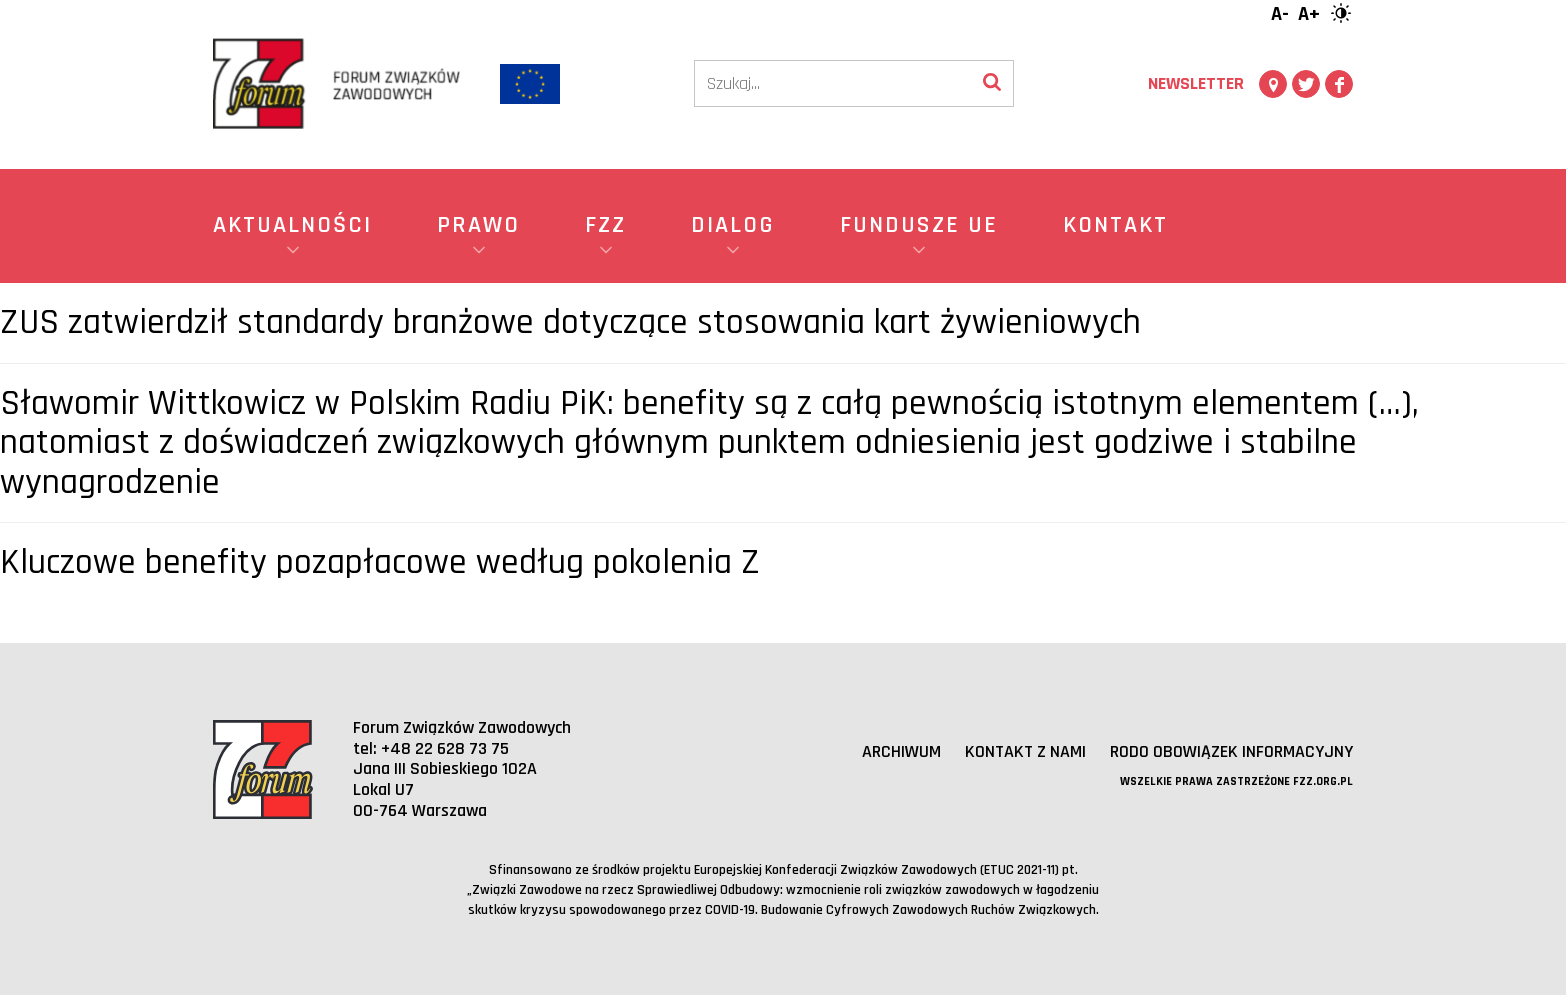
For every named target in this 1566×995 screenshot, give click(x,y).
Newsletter (1196, 83)
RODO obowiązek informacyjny (1231, 751)
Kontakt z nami (1025, 751)
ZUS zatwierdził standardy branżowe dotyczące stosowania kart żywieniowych (570, 322)
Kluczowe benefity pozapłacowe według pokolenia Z (380, 562)
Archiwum (901, 751)
